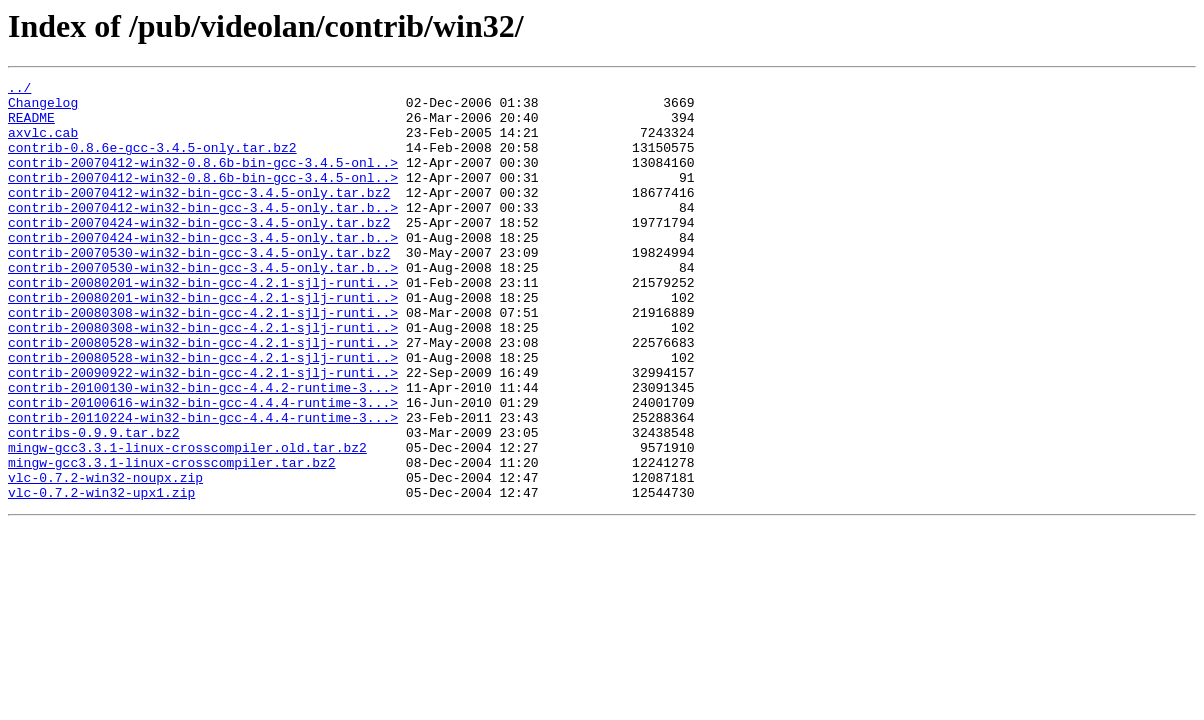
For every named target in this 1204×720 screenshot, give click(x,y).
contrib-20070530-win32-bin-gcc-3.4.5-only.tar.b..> (203, 306)
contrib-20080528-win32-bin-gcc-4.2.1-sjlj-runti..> (203, 396)
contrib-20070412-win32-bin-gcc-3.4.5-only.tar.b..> (203, 234)
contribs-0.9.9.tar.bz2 (94, 504)
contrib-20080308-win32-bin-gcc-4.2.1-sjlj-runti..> (203, 360)
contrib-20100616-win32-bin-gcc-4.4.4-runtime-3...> (203, 468)
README (31, 126)
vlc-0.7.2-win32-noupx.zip (105, 558)
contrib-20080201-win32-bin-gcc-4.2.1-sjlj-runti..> (203, 324)
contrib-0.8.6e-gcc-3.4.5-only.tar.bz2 (152, 162)
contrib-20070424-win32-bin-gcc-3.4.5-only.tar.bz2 (199, 252)
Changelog (43, 108)
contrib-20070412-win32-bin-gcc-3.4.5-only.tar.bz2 (199, 216)
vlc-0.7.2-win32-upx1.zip (101, 576)
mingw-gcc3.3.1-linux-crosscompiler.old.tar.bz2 (187, 522)
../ (19, 90)
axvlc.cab (43, 144)
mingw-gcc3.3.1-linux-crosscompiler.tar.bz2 (172, 540)
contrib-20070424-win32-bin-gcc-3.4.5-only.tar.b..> (203, 270)
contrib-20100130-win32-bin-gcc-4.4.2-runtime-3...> (203, 450)
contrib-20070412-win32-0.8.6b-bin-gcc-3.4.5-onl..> (203, 180)
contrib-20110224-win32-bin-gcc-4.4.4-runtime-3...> (203, 486)
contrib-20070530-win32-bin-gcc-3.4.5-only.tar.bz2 (199, 288)
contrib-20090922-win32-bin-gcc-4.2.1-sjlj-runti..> (203, 432)
